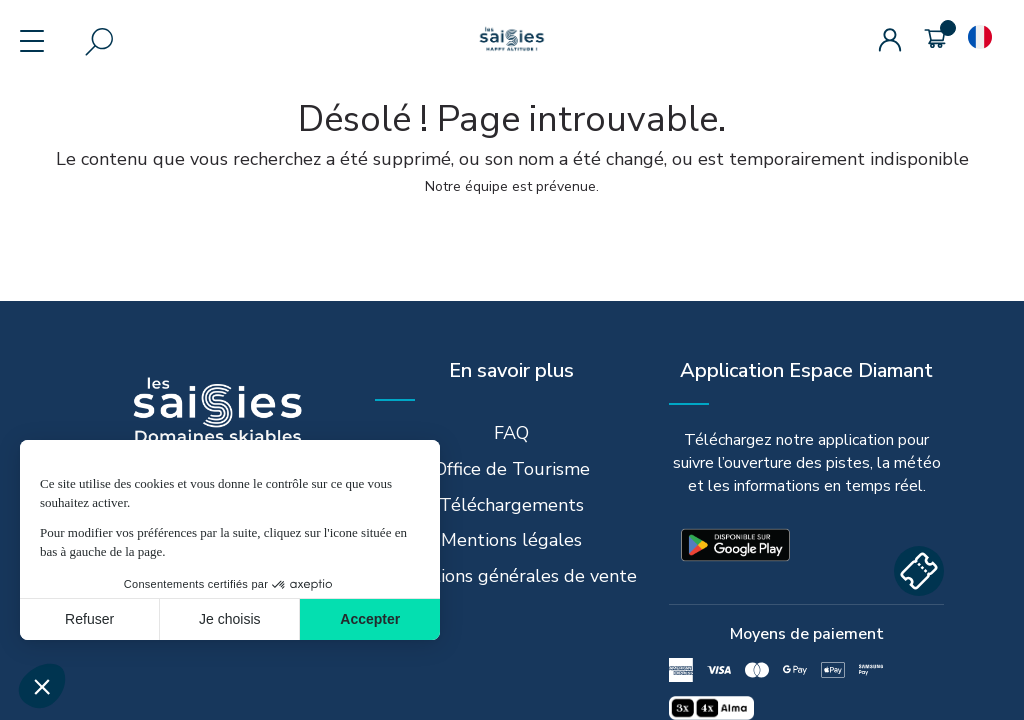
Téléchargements (511, 505)
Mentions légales (511, 540)
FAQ (511, 433)
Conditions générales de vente (512, 576)
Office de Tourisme (512, 469)
